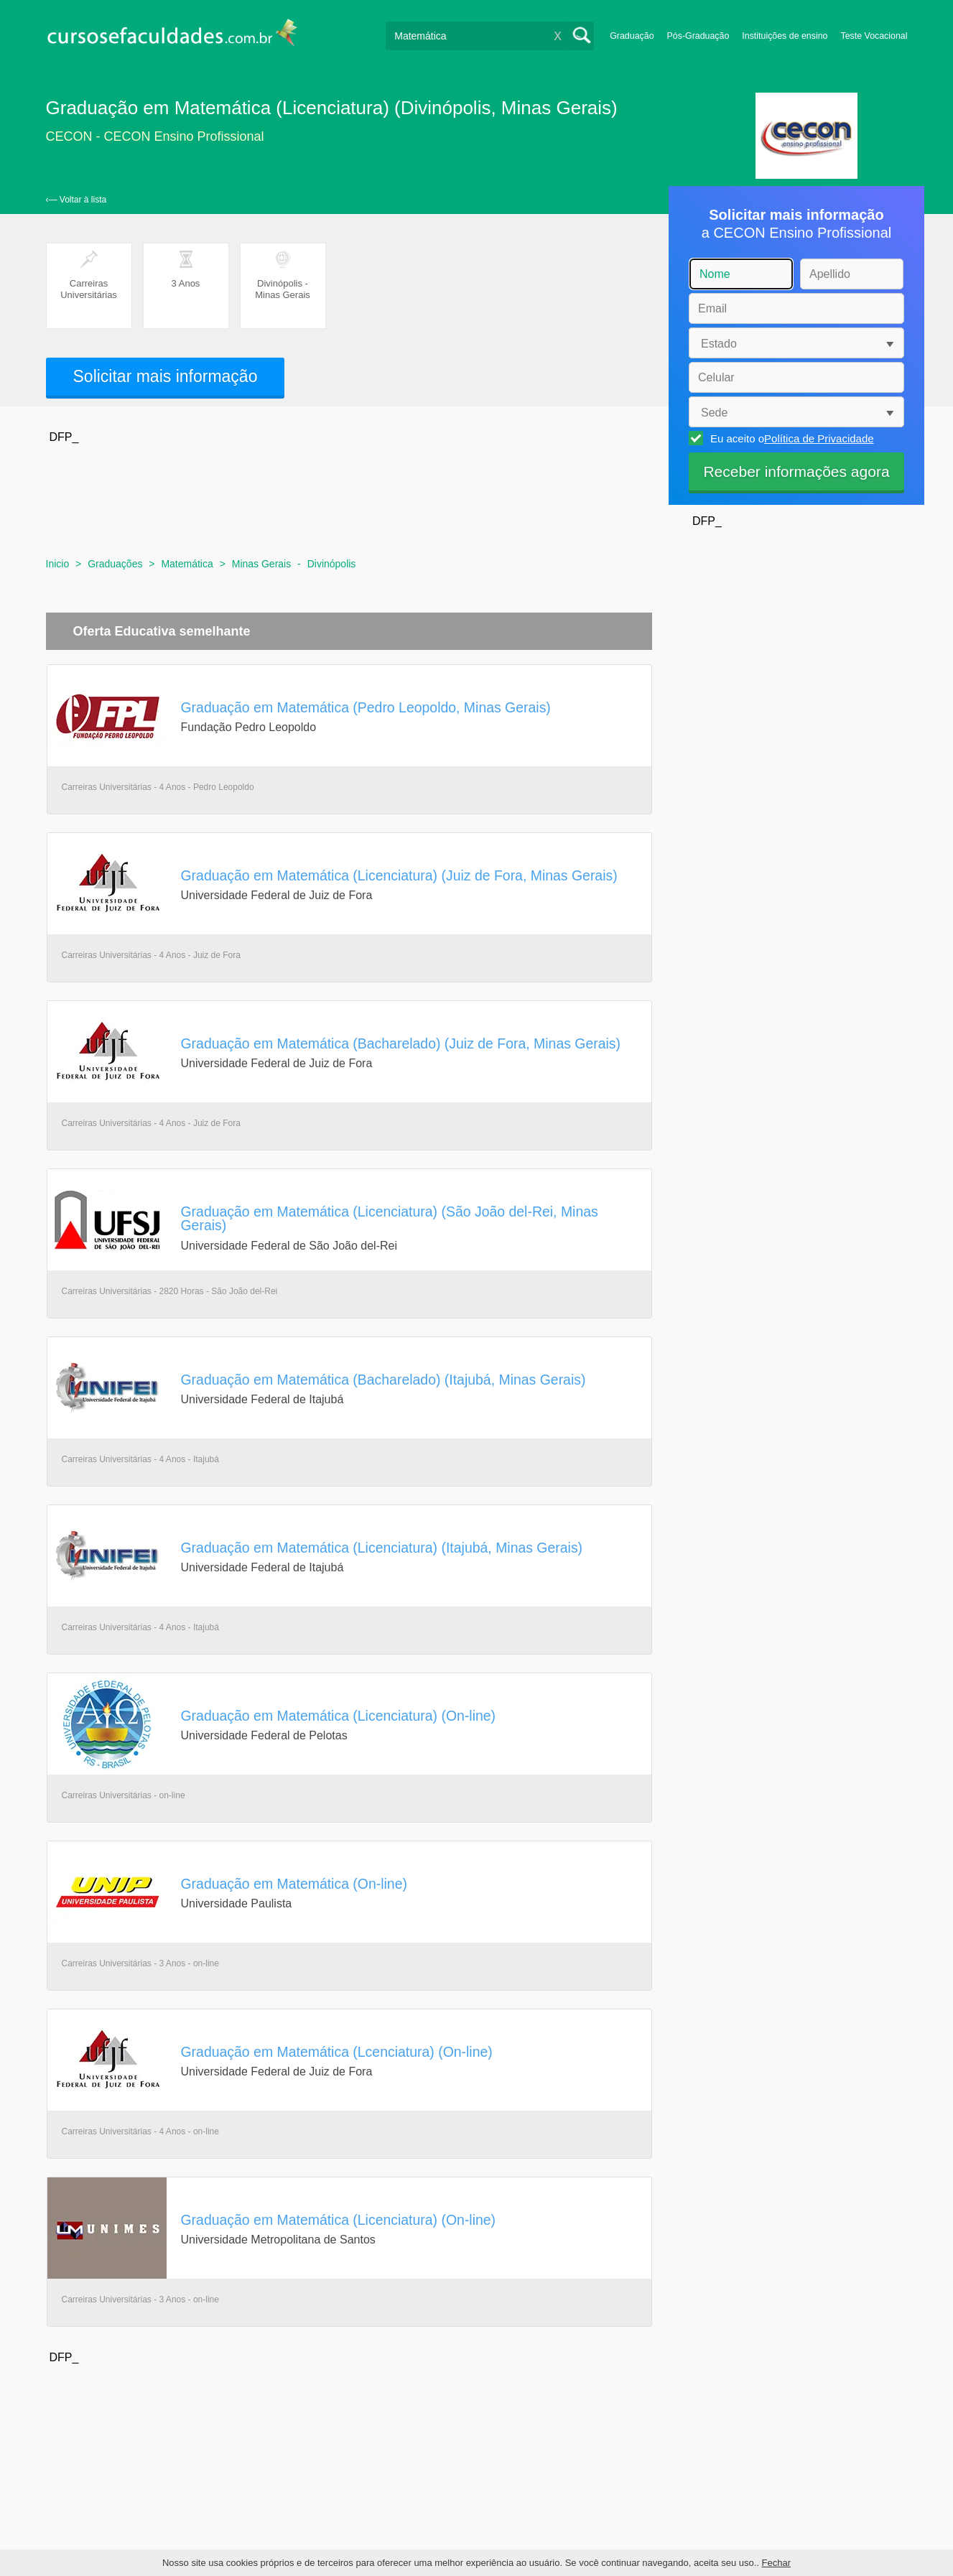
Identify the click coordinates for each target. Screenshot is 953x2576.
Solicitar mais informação (165, 376)
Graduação (632, 36)
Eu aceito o (790, 438)
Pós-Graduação (698, 36)
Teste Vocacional (874, 36)
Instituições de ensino (784, 36)
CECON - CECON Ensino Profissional (155, 136)
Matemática (187, 563)
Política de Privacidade (819, 438)
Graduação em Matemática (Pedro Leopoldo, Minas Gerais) (366, 707)
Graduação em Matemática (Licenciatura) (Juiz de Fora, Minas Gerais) (399, 875)
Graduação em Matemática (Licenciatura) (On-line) (338, 1716)
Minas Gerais (261, 563)
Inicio (58, 563)
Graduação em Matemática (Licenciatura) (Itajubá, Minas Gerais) (382, 1548)
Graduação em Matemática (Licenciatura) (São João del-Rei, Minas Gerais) (389, 1218)
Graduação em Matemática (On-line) (294, 1884)
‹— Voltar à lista (76, 200)
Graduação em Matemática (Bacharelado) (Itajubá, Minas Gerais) (383, 1379)
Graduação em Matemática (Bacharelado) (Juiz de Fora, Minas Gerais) (401, 1043)
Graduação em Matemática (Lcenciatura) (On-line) (337, 2052)
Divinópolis (331, 563)
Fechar (776, 2562)
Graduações (115, 563)
